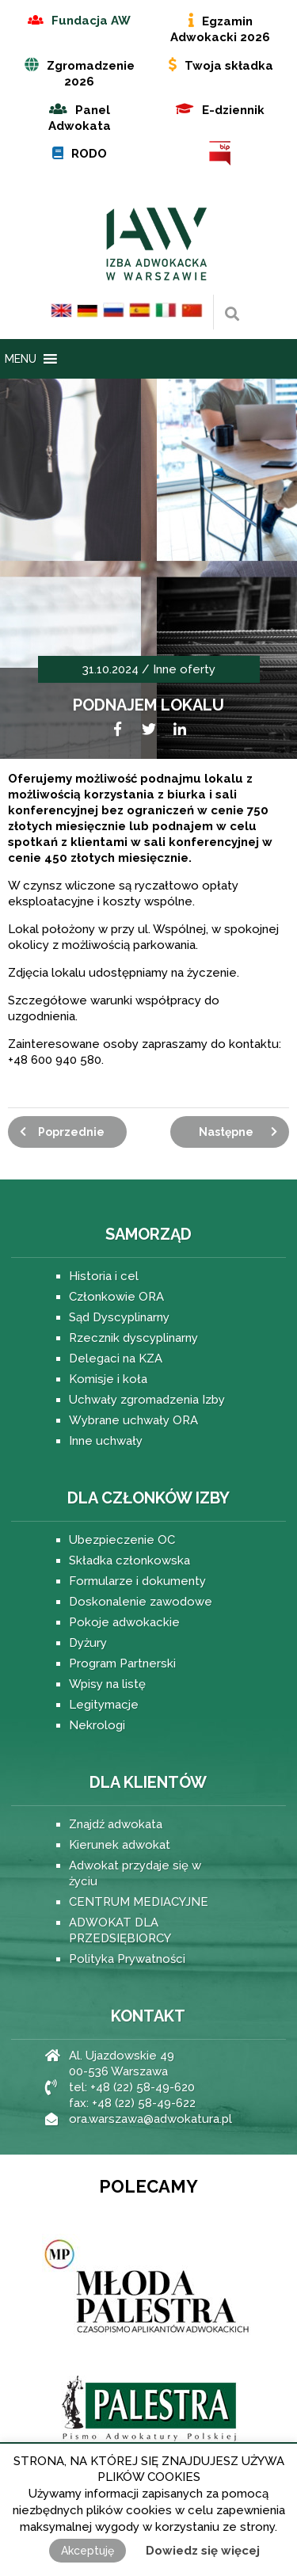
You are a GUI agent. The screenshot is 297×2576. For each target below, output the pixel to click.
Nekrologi (97, 1725)
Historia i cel (104, 1276)
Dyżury (88, 1643)
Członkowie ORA (116, 1297)
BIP (220, 153)
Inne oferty (184, 669)
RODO (89, 154)
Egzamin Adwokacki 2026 (220, 29)
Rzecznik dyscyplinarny (133, 1338)
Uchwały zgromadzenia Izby (147, 1400)
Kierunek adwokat (119, 1845)
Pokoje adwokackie (124, 1622)
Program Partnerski (122, 1663)
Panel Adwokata (79, 118)
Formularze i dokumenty (137, 1581)
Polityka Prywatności (127, 1959)
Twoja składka (229, 66)
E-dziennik (233, 110)
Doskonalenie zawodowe (140, 1602)
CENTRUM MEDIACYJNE (138, 1902)
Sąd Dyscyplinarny (119, 1317)
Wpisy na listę (107, 1684)
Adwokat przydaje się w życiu (135, 1873)
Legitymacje (104, 1705)
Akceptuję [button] (87, 2550)
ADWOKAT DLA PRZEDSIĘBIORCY (120, 1930)
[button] (20, 359)
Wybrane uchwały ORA (133, 1420)
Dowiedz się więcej (203, 2551)
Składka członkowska (129, 1560)
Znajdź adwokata (115, 1824)
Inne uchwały (106, 1441)
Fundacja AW (91, 20)
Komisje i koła (108, 1379)
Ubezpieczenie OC (122, 1540)
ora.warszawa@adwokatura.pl (150, 2119)
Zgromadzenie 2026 (91, 74)
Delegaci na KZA (115, 1358)
